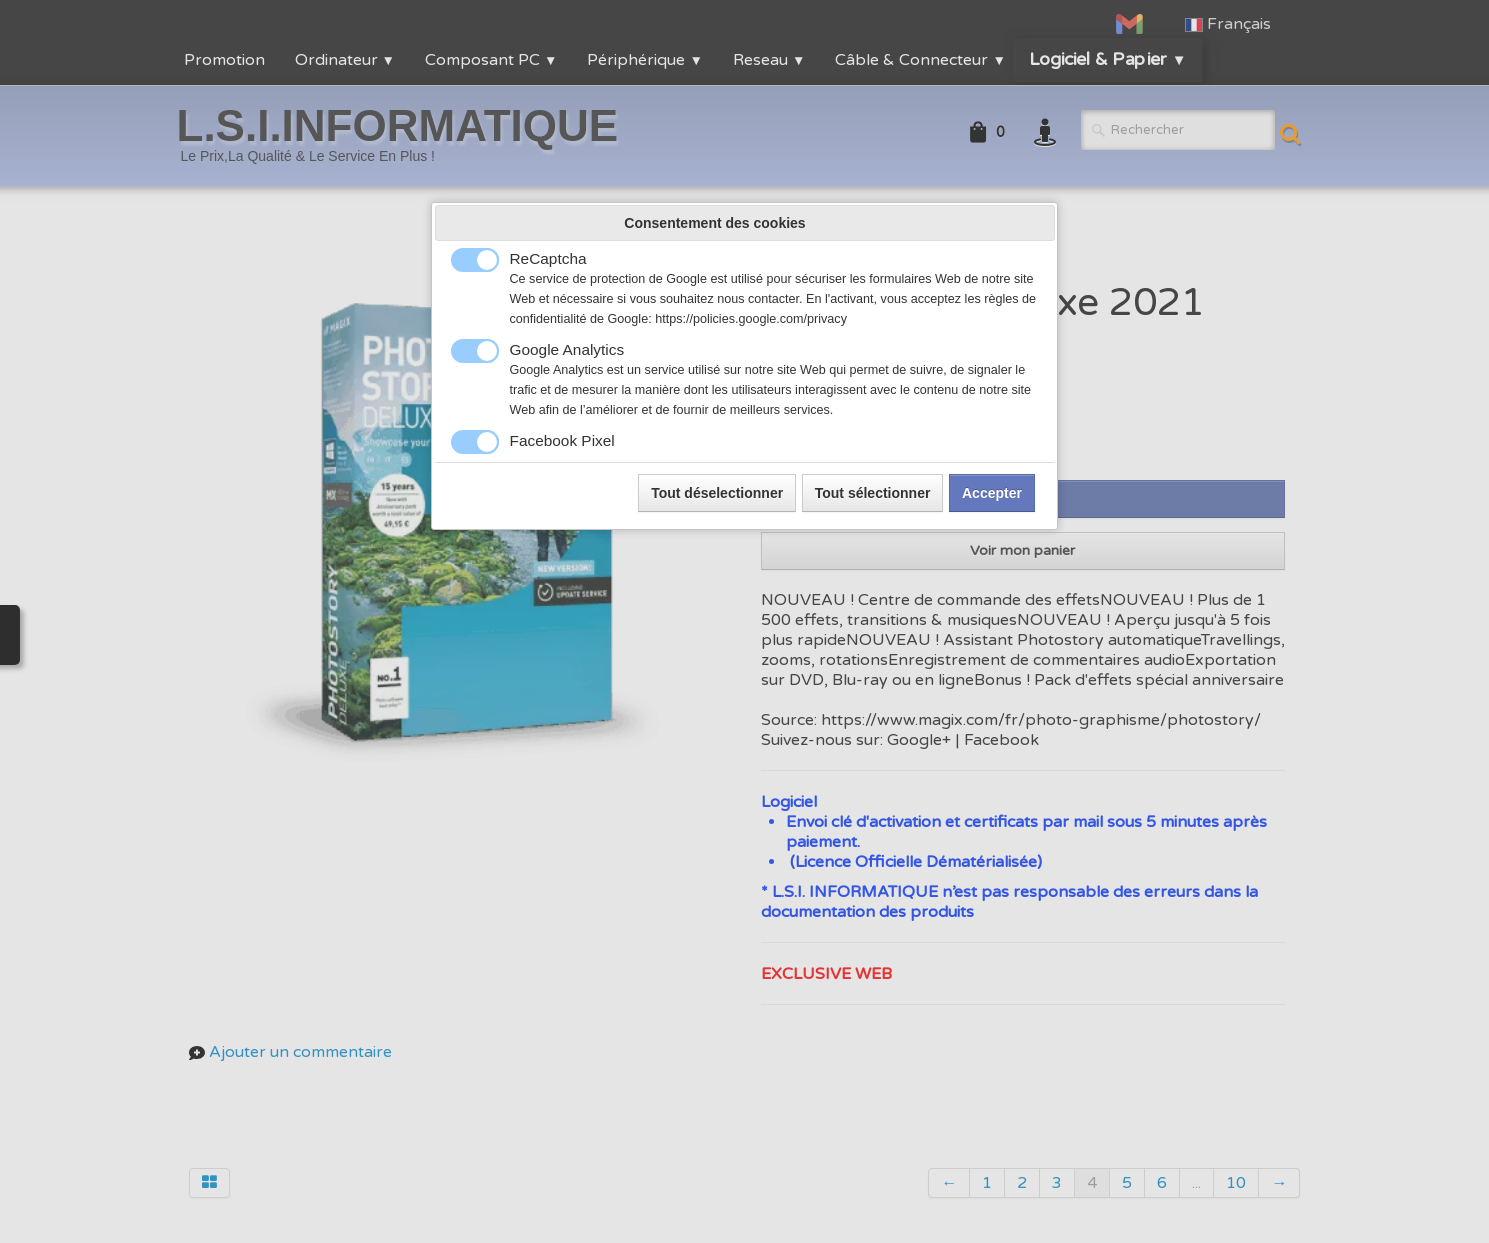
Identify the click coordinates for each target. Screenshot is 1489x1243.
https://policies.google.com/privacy (751, 319)
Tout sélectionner (873, 493)
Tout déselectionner (717, 493)
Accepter (992, 493)
